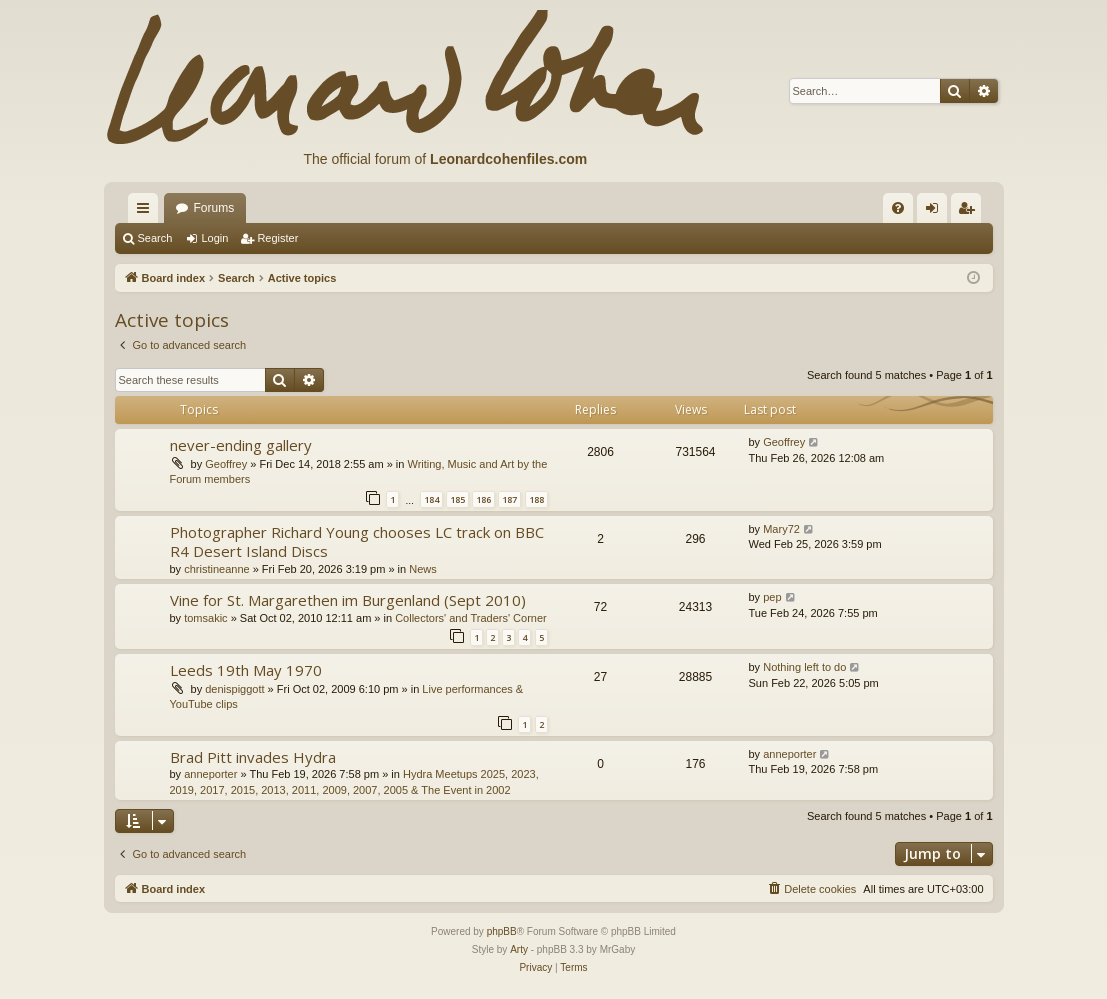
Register (277, 238)
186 (483, 499)
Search (155, 238)
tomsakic (205, 618)
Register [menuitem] (969, 212)
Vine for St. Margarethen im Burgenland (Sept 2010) (348, 600)
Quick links (147, 212)
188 (536, 499)
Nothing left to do (804, 667)
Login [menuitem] (935, 212)
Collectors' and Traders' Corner (471, 618)
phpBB (502, 931)
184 (431, 499)
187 (509, 499)
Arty (519, 949)
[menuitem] (898, 208)
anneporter (210, 774)
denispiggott (234, 689)
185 (457, 499)
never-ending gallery (241, 445)
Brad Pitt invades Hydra (253, 757)
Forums (214, 208)
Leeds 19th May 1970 (246, 670)
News (423, 569)
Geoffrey (226, 464)
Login (214, 238)
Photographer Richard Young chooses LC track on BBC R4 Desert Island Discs (357, 541)
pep (772, 597)
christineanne (216, 569)
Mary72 (781, 529)
